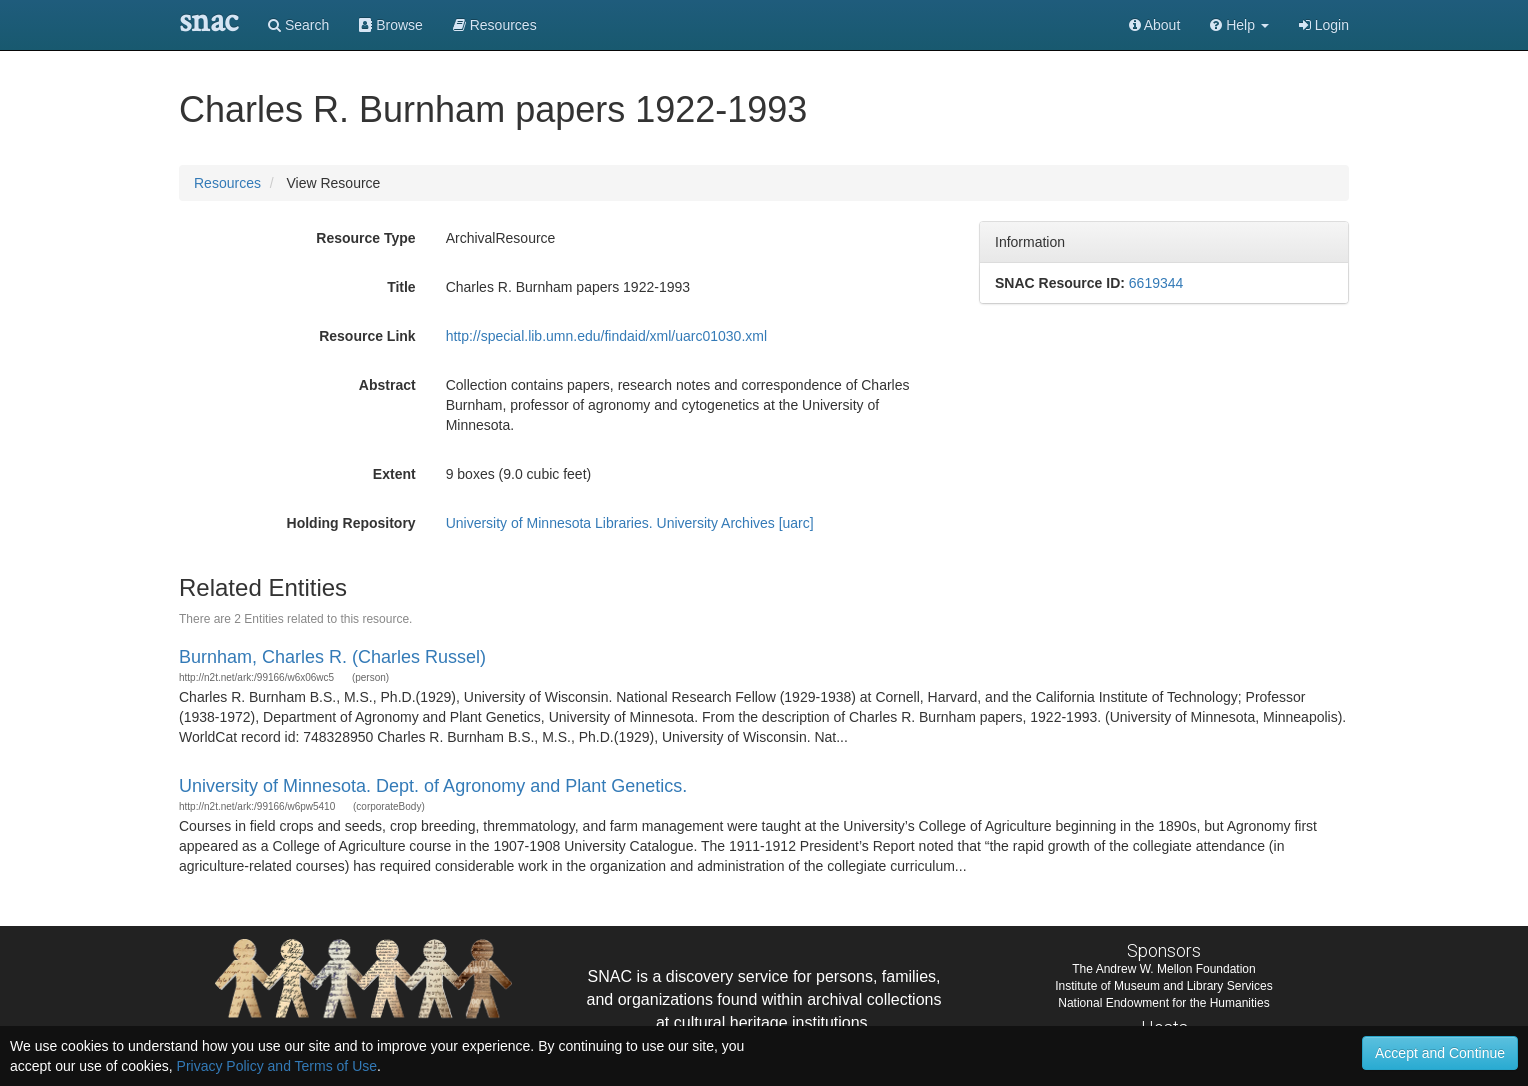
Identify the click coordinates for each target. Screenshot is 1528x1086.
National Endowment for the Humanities (1163, 1003)
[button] (1239, 25)
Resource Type (365, 238)
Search (298, 25)
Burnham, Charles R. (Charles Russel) (332, 657)
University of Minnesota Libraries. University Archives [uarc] (630, 523)
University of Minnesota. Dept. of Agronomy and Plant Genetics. (433, 786)
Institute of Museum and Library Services (1163, 986)
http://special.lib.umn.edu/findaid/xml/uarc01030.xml (606, 336)
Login (1324, 25)
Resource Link (367, 336)
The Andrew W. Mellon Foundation (1163, 969)
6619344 (1156, 283)
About (1155, 25)
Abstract (387, 385)
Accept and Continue (1440, 1053)
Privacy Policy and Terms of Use (277, 1066)
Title (401, 287)
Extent (394, 474)
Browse (391, 25)
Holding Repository (351, 523)
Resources (227, 183)
